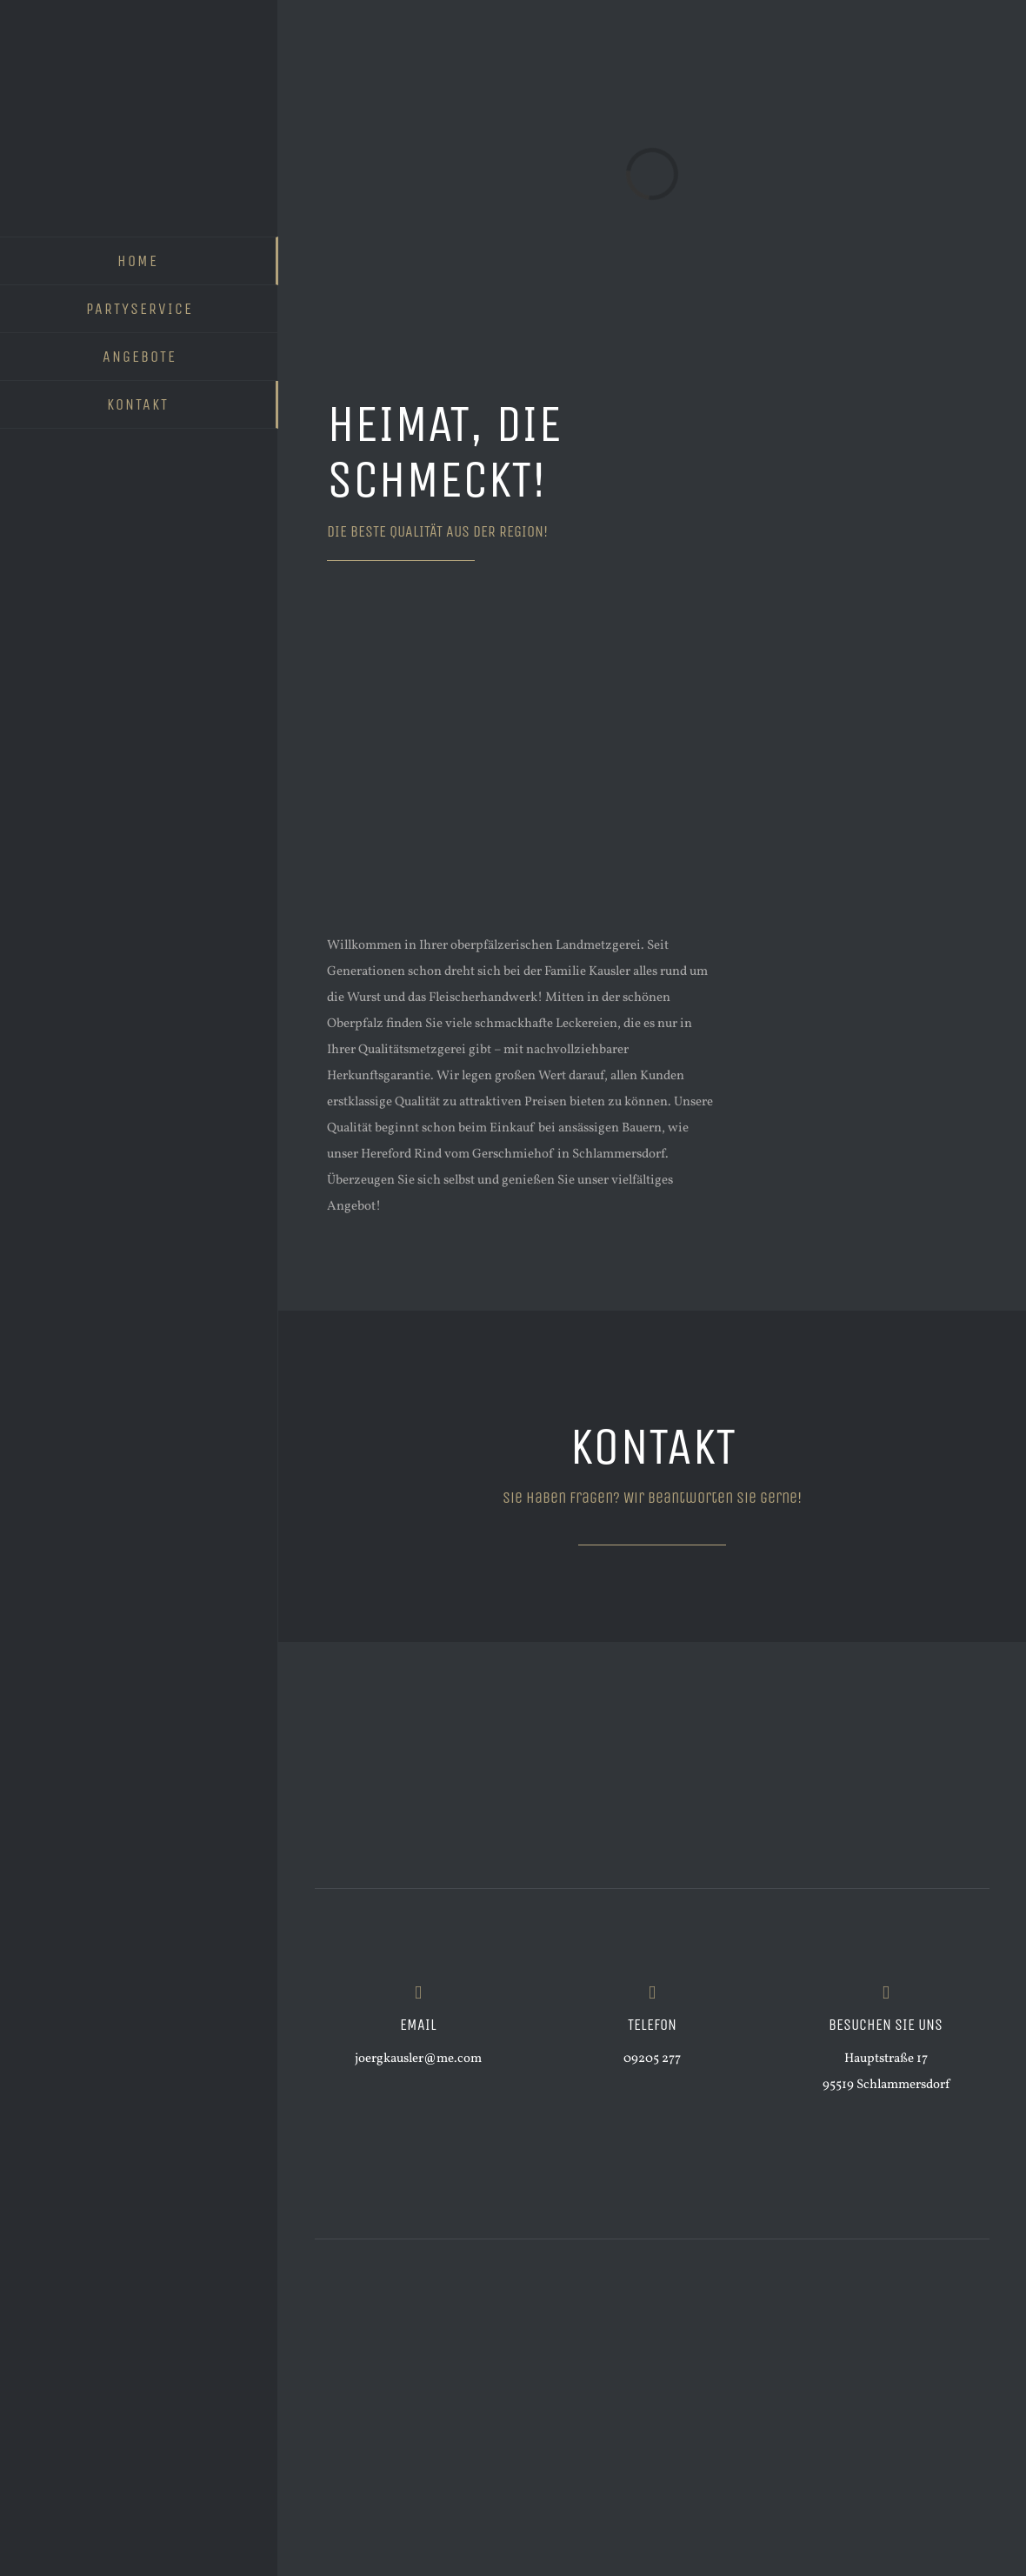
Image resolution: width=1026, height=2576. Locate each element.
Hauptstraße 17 (886, 2059)
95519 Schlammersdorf (886, 2085)
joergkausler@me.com (418, 2059)
